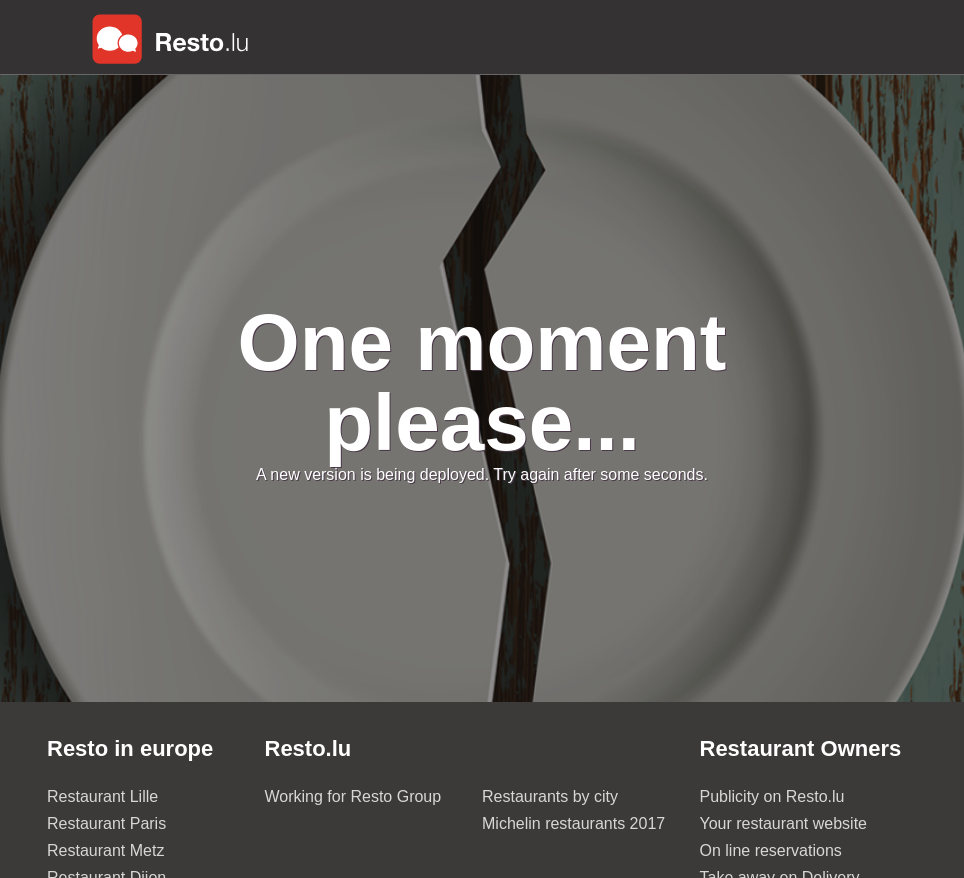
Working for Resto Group (353, 796)
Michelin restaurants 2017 (573, 823)
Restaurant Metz (105, 850)
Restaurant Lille (102, 796)
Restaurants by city (550, 796)
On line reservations (771, 850)
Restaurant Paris (106, 823)
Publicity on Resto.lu (772, 796)
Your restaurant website (784, 823)
